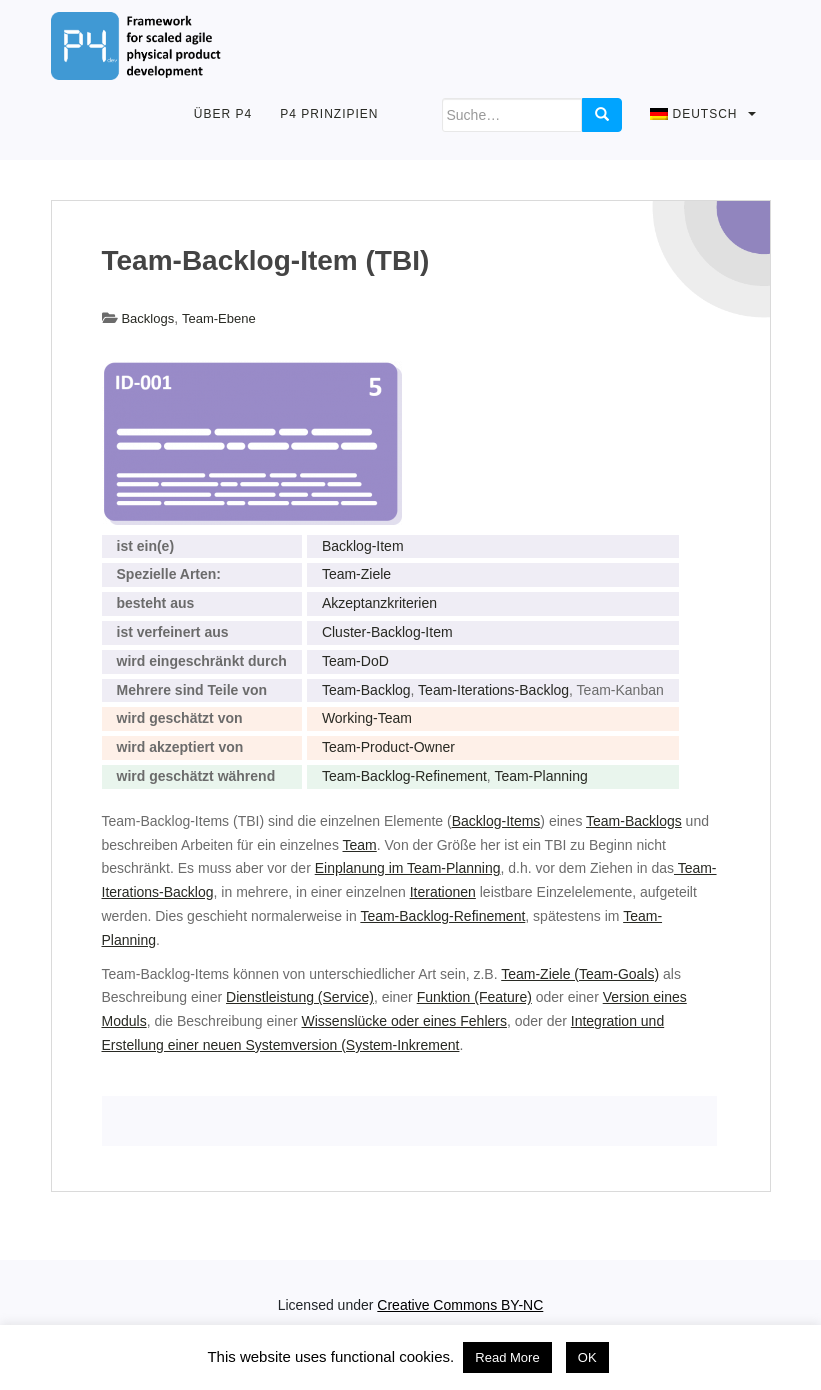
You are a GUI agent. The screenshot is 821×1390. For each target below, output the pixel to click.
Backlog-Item (363, 546)
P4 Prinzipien (329, 114)
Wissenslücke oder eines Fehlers (404, 1021)
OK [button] (587, 1357)
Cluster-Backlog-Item (387, 632)
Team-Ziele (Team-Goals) (580, 974)
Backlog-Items (496, 821)
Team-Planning (540, 776)
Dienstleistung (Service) (300, 997)
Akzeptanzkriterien (379, 603)
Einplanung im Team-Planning (408, 868)
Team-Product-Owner (388, 747)
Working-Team (367, 718)
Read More (507, 1357)
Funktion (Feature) (474, 997)
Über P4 (223, 114)
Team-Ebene (219, 318)
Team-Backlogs (634, 821)
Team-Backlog (366, 690)
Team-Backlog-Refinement (404, 776)
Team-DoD (355, 661)
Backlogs (147, 318)
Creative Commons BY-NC (460, 1305)
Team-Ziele (356, 574)
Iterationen (443, 892)
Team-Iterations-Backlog (493, 690)
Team (360, 845)
